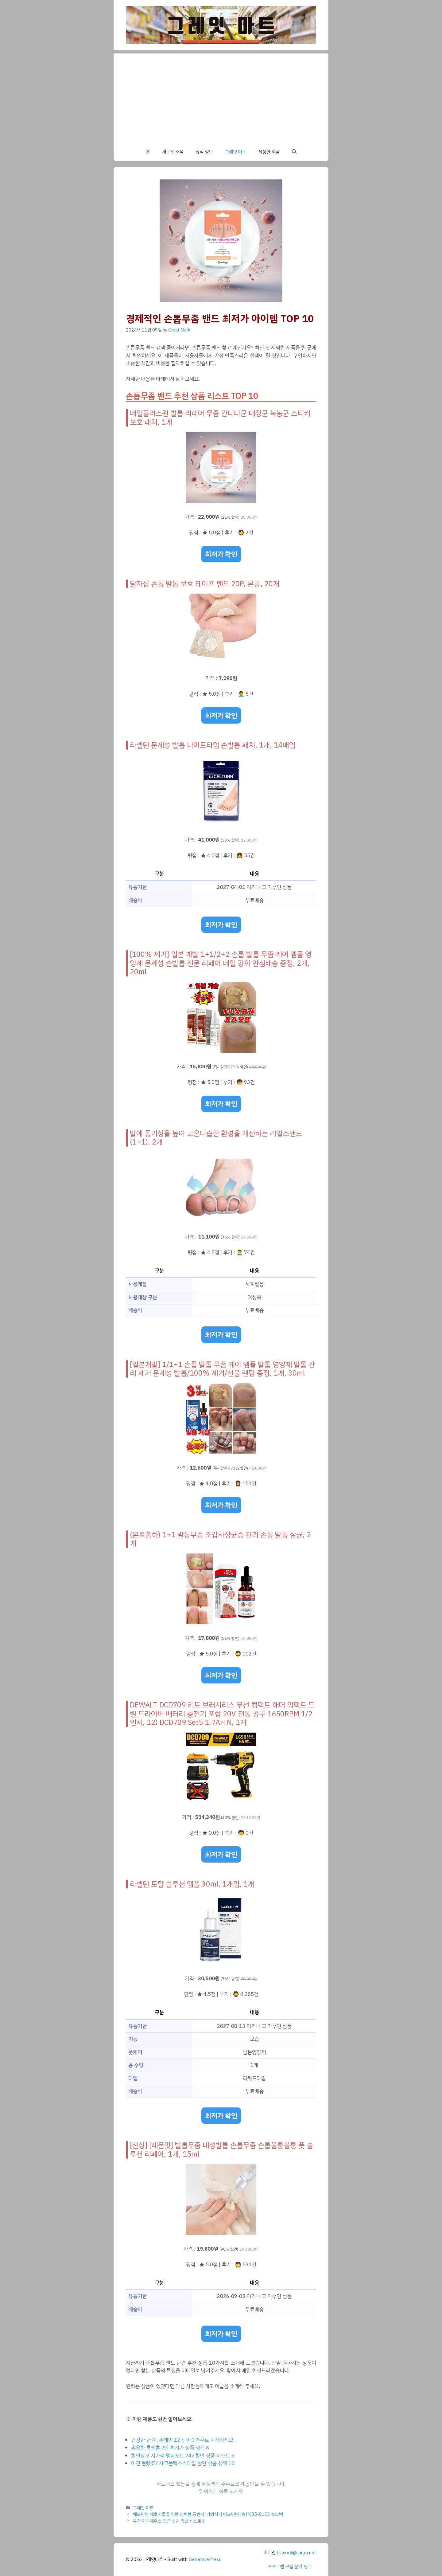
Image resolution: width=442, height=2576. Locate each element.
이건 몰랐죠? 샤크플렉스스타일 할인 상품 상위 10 (183, 2463)
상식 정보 (204, 151)
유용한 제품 (269, 151)
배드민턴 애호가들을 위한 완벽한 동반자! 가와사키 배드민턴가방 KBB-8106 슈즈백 (208, 2514)
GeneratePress (205, 2559)
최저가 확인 (221, 554)
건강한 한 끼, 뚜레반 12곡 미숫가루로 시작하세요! (183, 2440)
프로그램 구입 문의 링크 (290, 2566)
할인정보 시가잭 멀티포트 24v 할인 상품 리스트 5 (182, 2456)
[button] (294, 152)
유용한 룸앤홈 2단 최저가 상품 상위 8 (170, 2448)
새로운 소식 (172, 151)
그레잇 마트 (235, 151)
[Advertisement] (221, 96)
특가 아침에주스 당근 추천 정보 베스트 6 (169, 2521)
